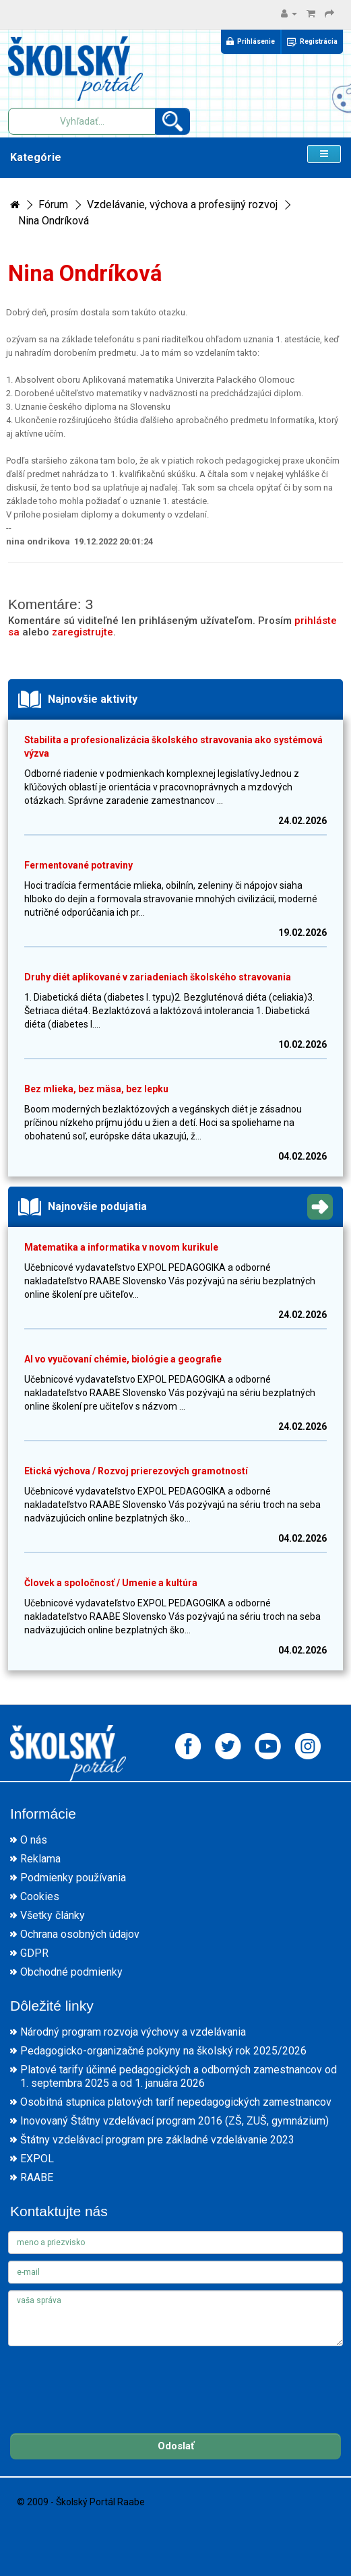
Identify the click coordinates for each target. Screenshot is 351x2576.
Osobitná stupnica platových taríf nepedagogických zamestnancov (175, 2102)
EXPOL (37, 2158)
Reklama (40, 1858)
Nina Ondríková (53, 220)
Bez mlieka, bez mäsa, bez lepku (96, 1088)
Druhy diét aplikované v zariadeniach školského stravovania (157, 977)
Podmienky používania (73, 1877)
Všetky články (52, 1915)
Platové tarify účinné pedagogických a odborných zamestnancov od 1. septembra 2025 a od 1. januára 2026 (178, 2076)
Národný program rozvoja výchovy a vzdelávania (133, 2031)
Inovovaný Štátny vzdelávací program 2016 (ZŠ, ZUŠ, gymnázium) (174, 2120)
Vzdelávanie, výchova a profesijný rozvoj (182, 204)
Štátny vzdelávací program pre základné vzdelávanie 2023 (157, 2139)
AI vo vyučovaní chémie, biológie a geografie (123, 1359)
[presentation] (110, 2379)
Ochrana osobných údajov (79, 1934)
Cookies (39, 1896)
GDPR (34, 1953)
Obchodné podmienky (71, 1972)
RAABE (36, 2177)
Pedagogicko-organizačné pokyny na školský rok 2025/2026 (163, 2050)
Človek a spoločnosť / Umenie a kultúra (110, 1582)
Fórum (53, 204)
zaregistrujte (82, 632)
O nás (33, 1839)
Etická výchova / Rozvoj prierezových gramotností (136, 1471)
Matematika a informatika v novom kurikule (121, 1247)
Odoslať (176, 2446)
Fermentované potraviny (78, 865)
